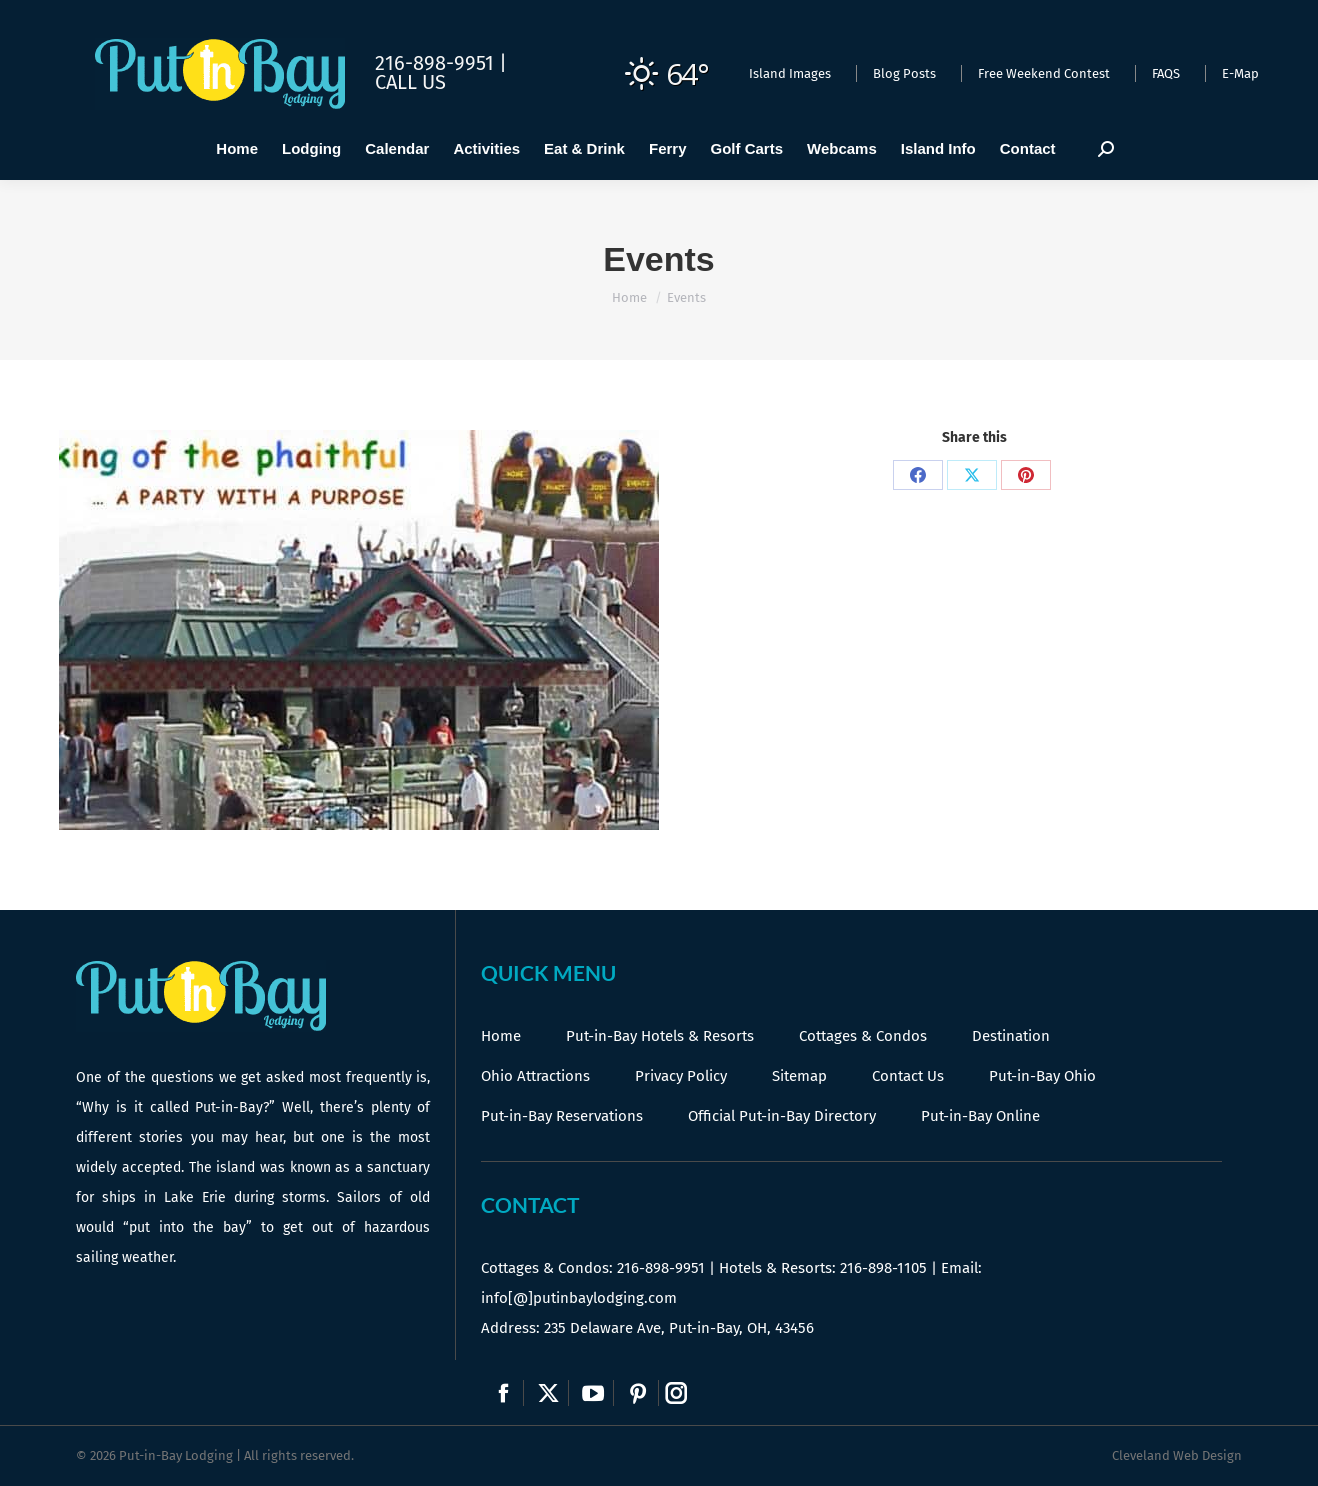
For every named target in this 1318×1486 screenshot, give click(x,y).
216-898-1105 (883, 1268)
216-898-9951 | (441, 63)
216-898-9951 (661, 1268)
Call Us (410, 82)
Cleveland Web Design (1177, 1455)
